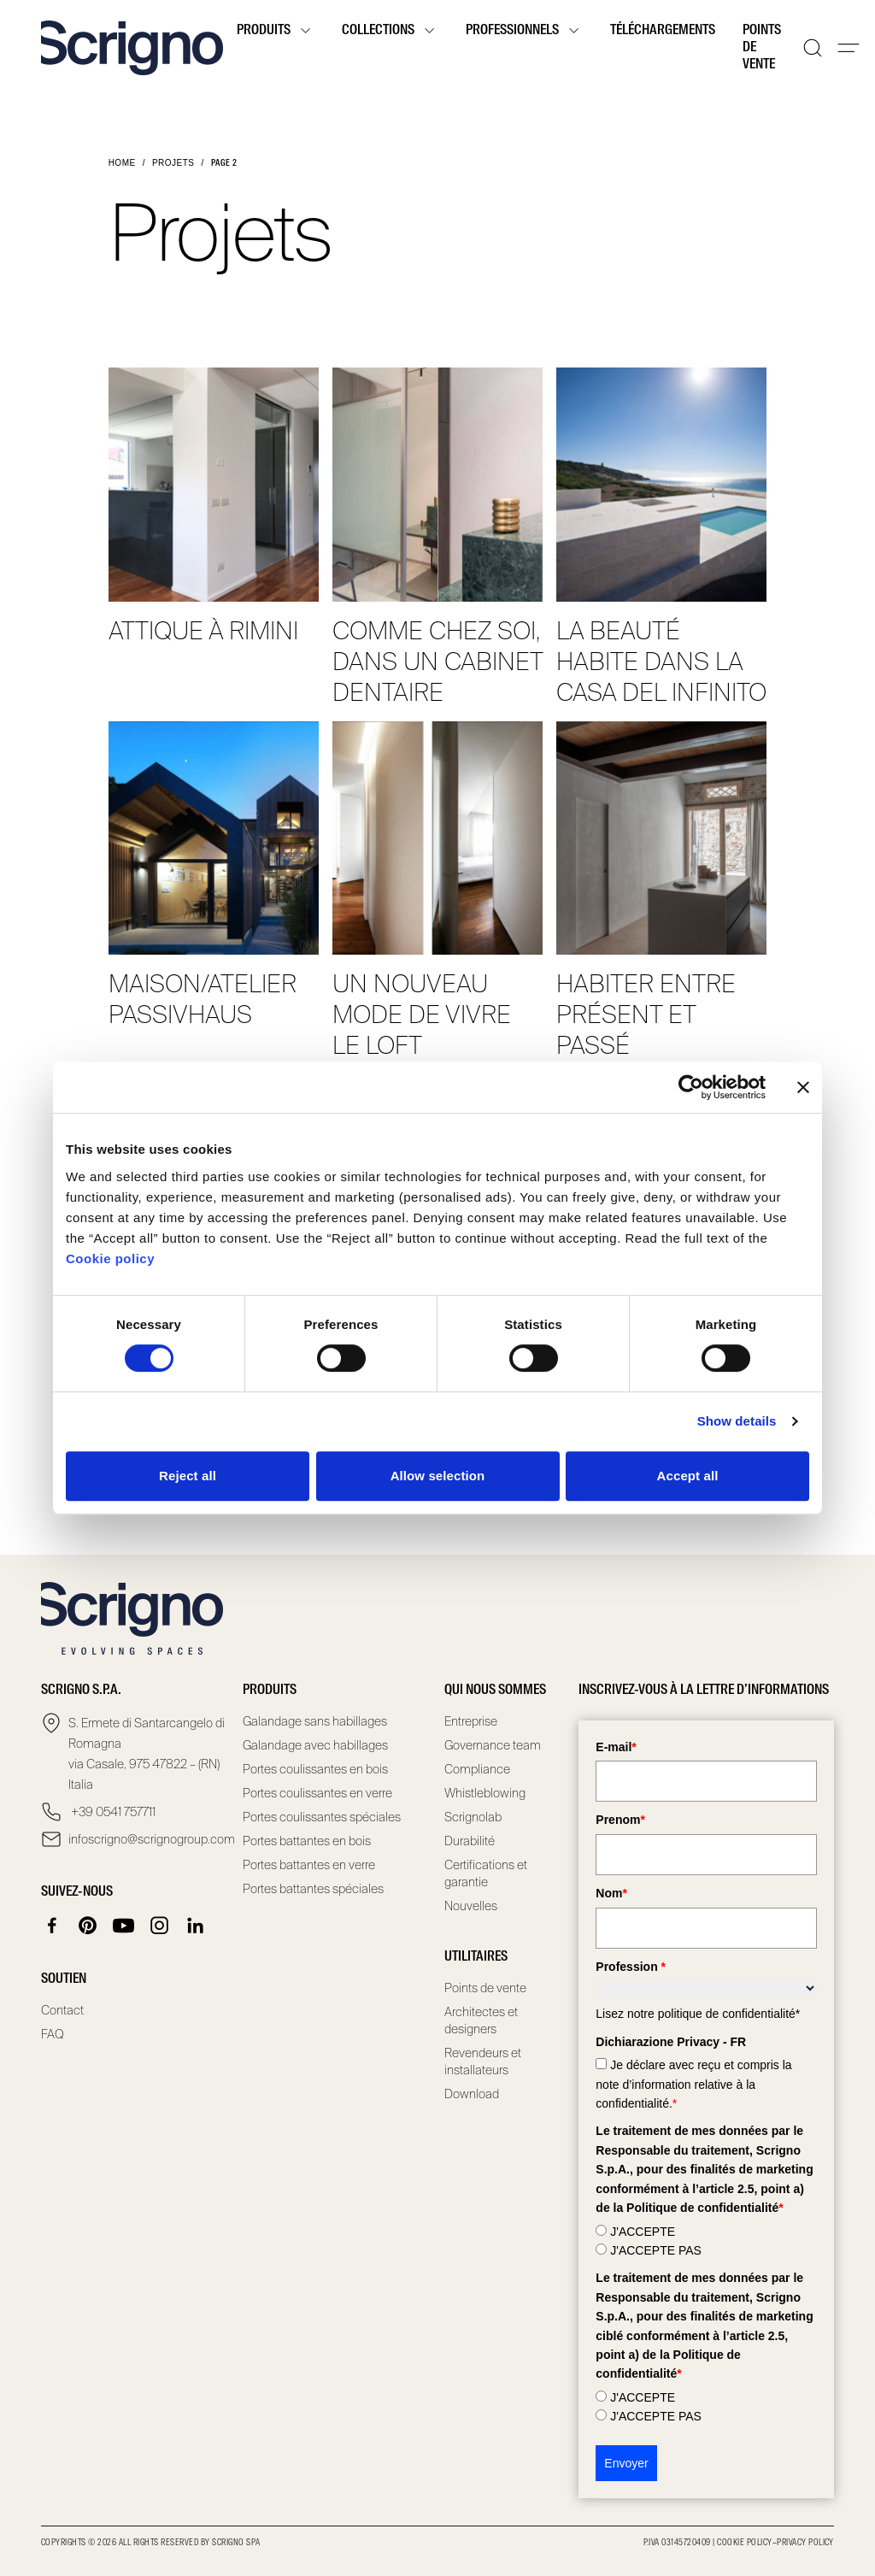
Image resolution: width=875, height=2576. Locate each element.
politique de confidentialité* (729, 2013)
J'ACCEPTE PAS (656, 2250)
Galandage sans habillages (315, 1721)
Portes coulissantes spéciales (322, 1817)
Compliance (477, 1769)
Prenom (620, 1819)
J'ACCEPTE (642, 2231)
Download (471, 2094)
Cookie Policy (744, 2542)
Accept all (688, 1475)
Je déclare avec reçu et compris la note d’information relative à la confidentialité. (693, 2084)
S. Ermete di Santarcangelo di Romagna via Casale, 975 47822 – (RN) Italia (146, 1753)
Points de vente (762, 48)
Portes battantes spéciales (313, 1889)
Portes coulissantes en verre (317, 1793)
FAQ (52, 2034)
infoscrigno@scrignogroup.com (148, 1839)
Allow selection (438, 1475)
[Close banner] (803, 1087)
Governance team (492, 1745)
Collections (390, 30)
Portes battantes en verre (309, 1865)
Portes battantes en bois (307, 1841)
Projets (173, 163)
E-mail (616, 1747)
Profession (631, 1966)
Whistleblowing (485, 1793)
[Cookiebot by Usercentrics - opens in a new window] (691, 1087)
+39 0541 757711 (112, 1812)
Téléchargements (662, 31)
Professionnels (524, 30)
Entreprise (470, 1721)
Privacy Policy (805, 2542)
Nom (611, 1893)
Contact (62, 2010)
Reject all (187, 1475)
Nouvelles (470, 1906)
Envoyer (626, 2463)
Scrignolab (473, 1817)
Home (122, 163)
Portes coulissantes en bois (315, 1769)
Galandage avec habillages (315, 1745)
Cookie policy (110, 1258)
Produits (275, 30)
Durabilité (469, 1841)
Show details (737, 1421)
